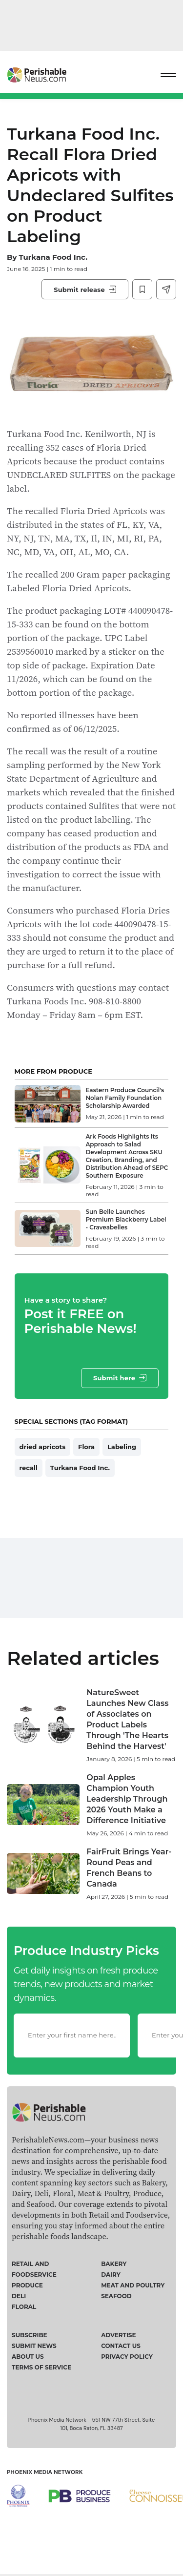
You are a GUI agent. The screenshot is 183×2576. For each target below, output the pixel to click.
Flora (86, 1447)
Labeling (121, 1447)
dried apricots (42, 1447)
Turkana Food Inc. (53, 257)
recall (29, 1468)
